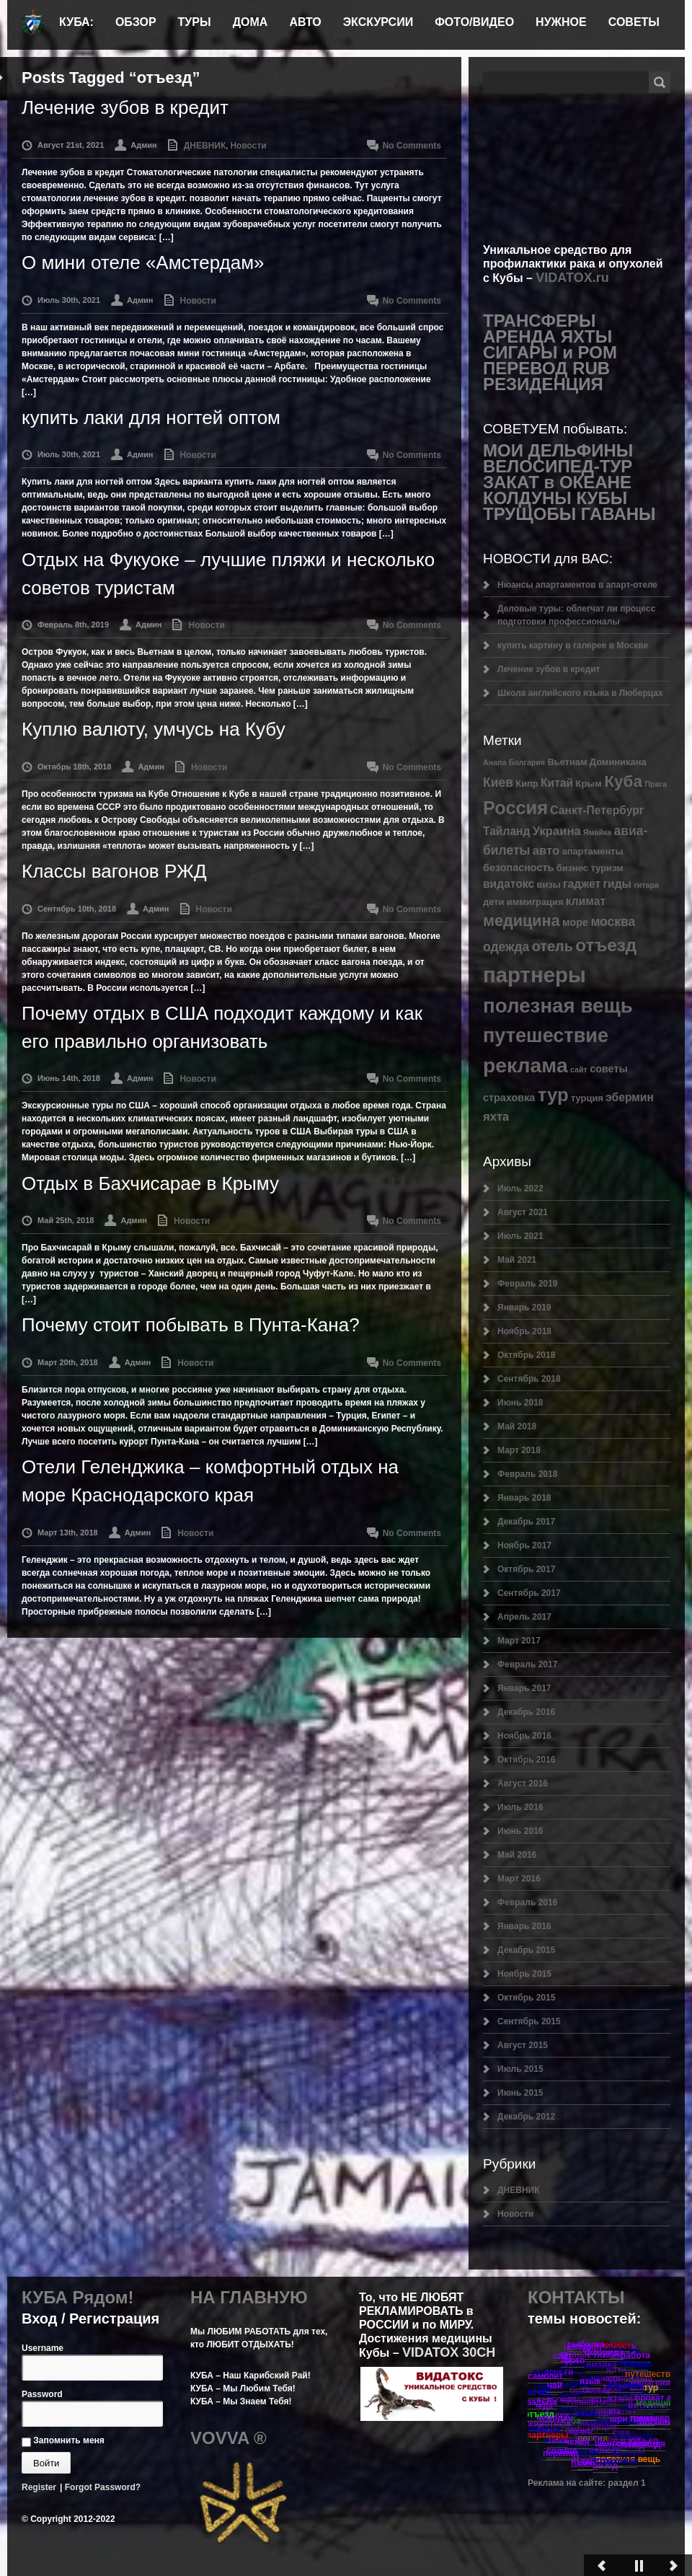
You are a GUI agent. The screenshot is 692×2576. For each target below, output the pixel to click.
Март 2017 (519, 1641)
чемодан (554, 2418)
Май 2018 (516, 1426)
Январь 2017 (524, 1688)
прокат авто (660, 2398)
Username (42, 2348)
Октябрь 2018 (526, 1355)
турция (587, 1098)
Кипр (526, 783)
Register (39, 2487)
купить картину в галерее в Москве (572, 645)
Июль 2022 (520, 1188)
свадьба (539, 2402)
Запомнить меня (63, 2440)
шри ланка (632, 2419)
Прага (655, 784)
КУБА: (76, 22)
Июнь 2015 (520, 2093)
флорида (604, 2352)
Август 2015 (522, 2045)
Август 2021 (522, 1212)
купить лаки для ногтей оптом (151, 417)
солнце (561, 2451)
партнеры (534, 975)
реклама (525, 1065)
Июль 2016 (520, 1807)
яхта (496, 1117)
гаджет (581, 884)
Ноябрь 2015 (524, 1974)
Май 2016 (516, 1855)
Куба (623, 781)
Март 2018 (519, 1450)
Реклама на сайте (565, 2483)
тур (553, 1095)
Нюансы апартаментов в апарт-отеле (577, 585)
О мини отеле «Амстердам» (143, 262)
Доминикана (618, 762)
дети (493, 901)
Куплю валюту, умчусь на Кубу (153, 729)
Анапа (494, 762)
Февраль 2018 (527, 1474)
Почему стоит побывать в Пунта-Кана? (191, 1325)
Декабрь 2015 (526, 1950)
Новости (248, 146)
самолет (545, 2376)
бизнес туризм (590, 868)
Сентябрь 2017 (529, 1593)
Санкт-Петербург (597, 810)
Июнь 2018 (520, 1403)
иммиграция (535, 901)
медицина (521, 921)
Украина (557, 831)
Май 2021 (516, 1260)
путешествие (545, 1035)
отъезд (605, 945)
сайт (578, 1069)
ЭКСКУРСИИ (378, 22)
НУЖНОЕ (561, 22)
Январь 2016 (524, 1926)
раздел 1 (627, 2483)
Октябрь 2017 (526, 1569)
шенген (610, 2443)
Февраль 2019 (527, 1284)
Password (42, 2394)
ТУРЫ (194, 22)
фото (574, 2360)
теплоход (640, 2444)
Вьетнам (567, 762)
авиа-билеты (586, 2366)
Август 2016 (522, 1783)
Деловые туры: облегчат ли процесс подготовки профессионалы (576, 615)
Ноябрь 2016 (524, 1736)
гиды (617, 884)
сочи (587, 2463)
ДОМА (250, 22)
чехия (577, 2442)
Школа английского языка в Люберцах (580, 693)
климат (586, 901)
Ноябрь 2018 (524, 1331)
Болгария (527, 762)
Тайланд (506, 831)
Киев (498, 782)
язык (590, 2381)
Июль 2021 (520, 1236)
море (575, 922)
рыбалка (586, 2344)
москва (612, 921)
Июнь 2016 (520, 1831)
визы (548, 884)
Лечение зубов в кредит (125, 107)
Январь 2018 (524, 1498)
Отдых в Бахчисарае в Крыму (150, 1183)
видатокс (508, 884)
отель (552, 946)
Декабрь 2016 (526, 1712)
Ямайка (597, 832)
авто (546, 850)
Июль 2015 (520, 2069)
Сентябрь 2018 (529, 1379)
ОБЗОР (135, 22)
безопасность (518, 867)
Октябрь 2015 (526, 1998)
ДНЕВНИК (205, 146)
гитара (646, 885)
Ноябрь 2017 (524, 1545)
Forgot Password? (103, 2487)
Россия (515, 808)
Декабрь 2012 (526, 2117)
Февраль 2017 (527, 1664)
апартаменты (593, 851)
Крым (589, 783)
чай (554, 2386)
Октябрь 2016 (526, 1760)
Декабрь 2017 (526, 1522)
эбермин (630, 1097)
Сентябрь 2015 (529, 2021)
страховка (509, 1097)
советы (609, 1069)
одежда (506, 947)
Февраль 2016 (527, 1902)
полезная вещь (558, 1005)
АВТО (305, 22)
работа (635, 2355)
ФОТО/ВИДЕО (474, 22)
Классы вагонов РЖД (114, 871)
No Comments (412, 146)
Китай (557, 783)
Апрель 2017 (524, 1617)
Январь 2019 (524, 1307)
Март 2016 (519, 1879)
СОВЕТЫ (634, 22)
